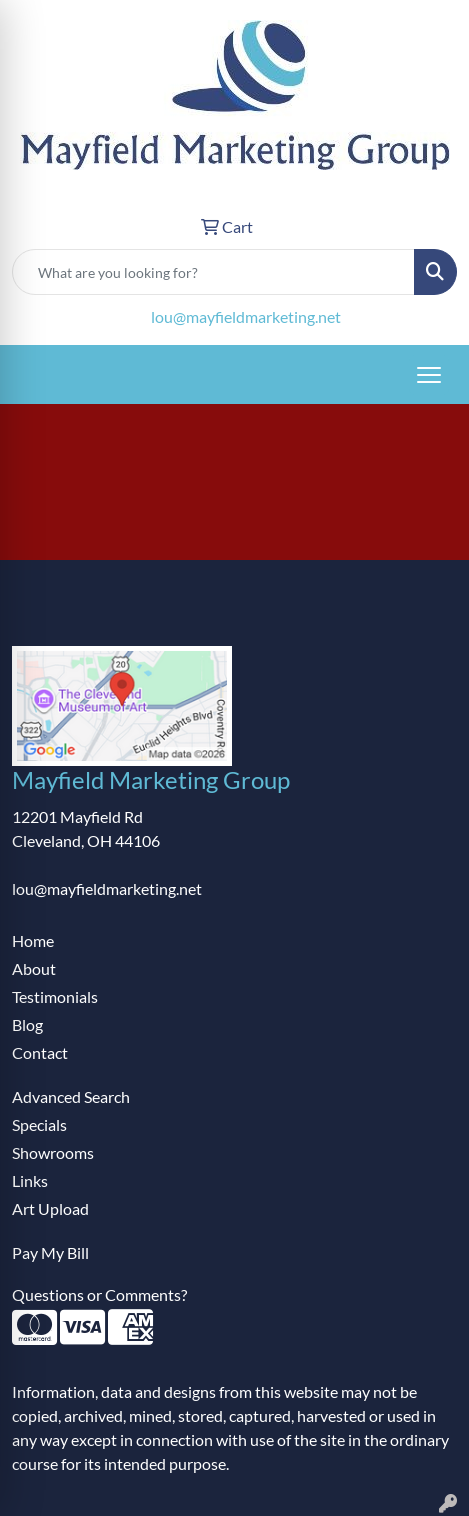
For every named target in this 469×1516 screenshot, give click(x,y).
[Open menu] (429, 375)
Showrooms (53, 1152)
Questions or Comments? (99, 1294)
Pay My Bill (50, 1252)
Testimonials (55, 996)
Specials (39, 1124)
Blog (27, 1024)
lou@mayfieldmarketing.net (246, 316)
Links (30, 1180)
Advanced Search (71, 1096)
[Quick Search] (213, 272)
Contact (40, 1052)
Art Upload (50, 1208)
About (34, 968)
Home (33, 940)
